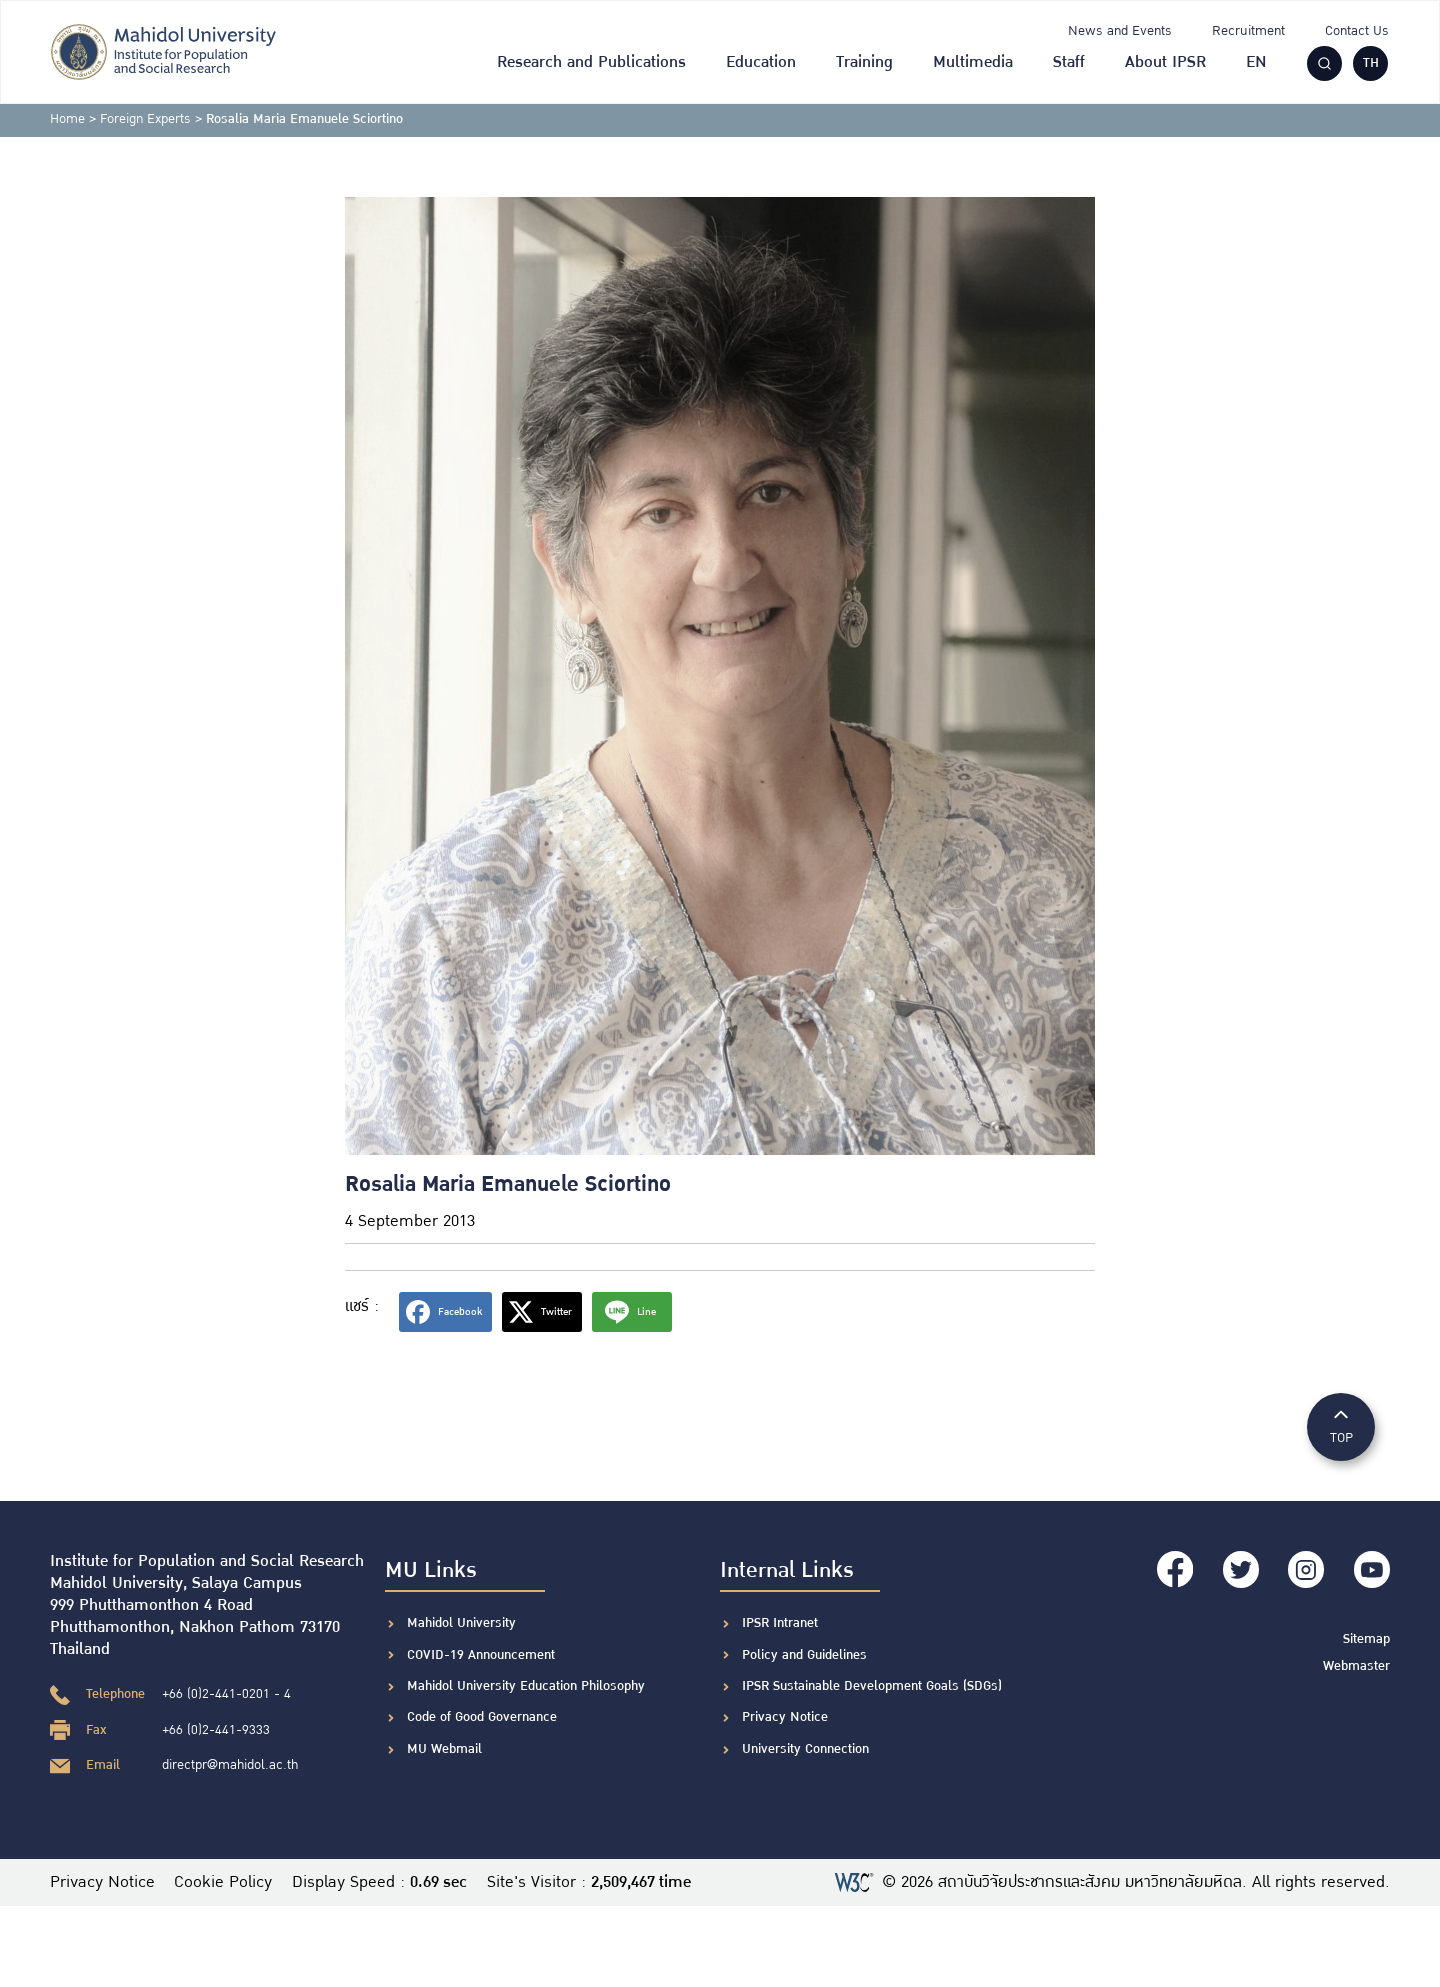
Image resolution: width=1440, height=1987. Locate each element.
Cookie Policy (224, 1883)
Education (761, 62)
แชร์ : (362, 1306)
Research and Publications (591, 62)
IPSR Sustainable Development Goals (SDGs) (872, 1686)
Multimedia (973, 62)
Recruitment (1248, 31)
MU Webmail (444, 1749)
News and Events (1120, 31)
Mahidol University (461, 1623)
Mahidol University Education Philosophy (526, 1686)
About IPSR (1165, 62)
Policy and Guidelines (804, 1655)
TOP (1341, 1425)
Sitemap (1366, 1637)
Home (67, 119)
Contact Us (1357, 31)
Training (864, 62)
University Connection (805, 1749)
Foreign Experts (145, 119)
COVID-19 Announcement (483, 1655)
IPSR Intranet (780, 1623)
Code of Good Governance (482, 1717)
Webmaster (1356, 1665)
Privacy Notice (785, 1717)
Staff (1069, 62)
